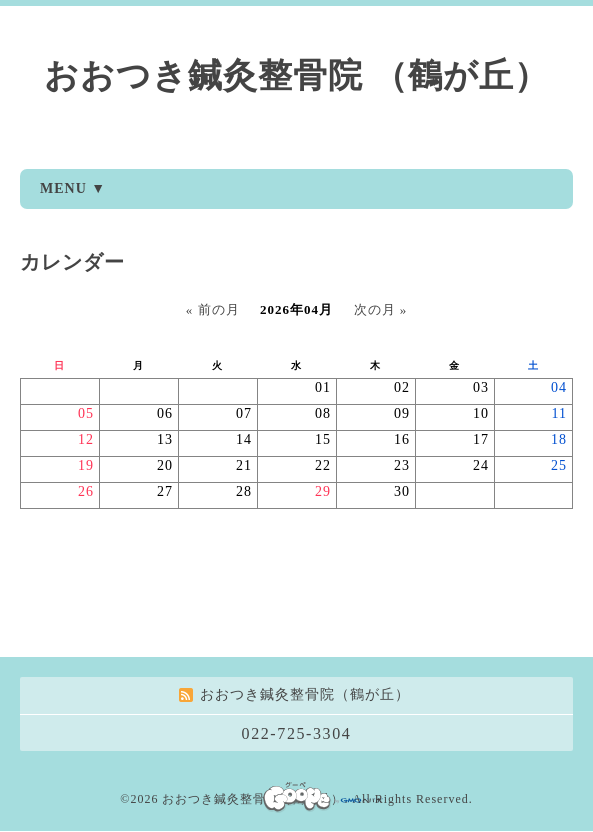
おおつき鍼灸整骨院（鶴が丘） (253, 799)
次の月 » (381, 309)
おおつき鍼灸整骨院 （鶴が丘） (296, 75)
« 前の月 (213, 309)
